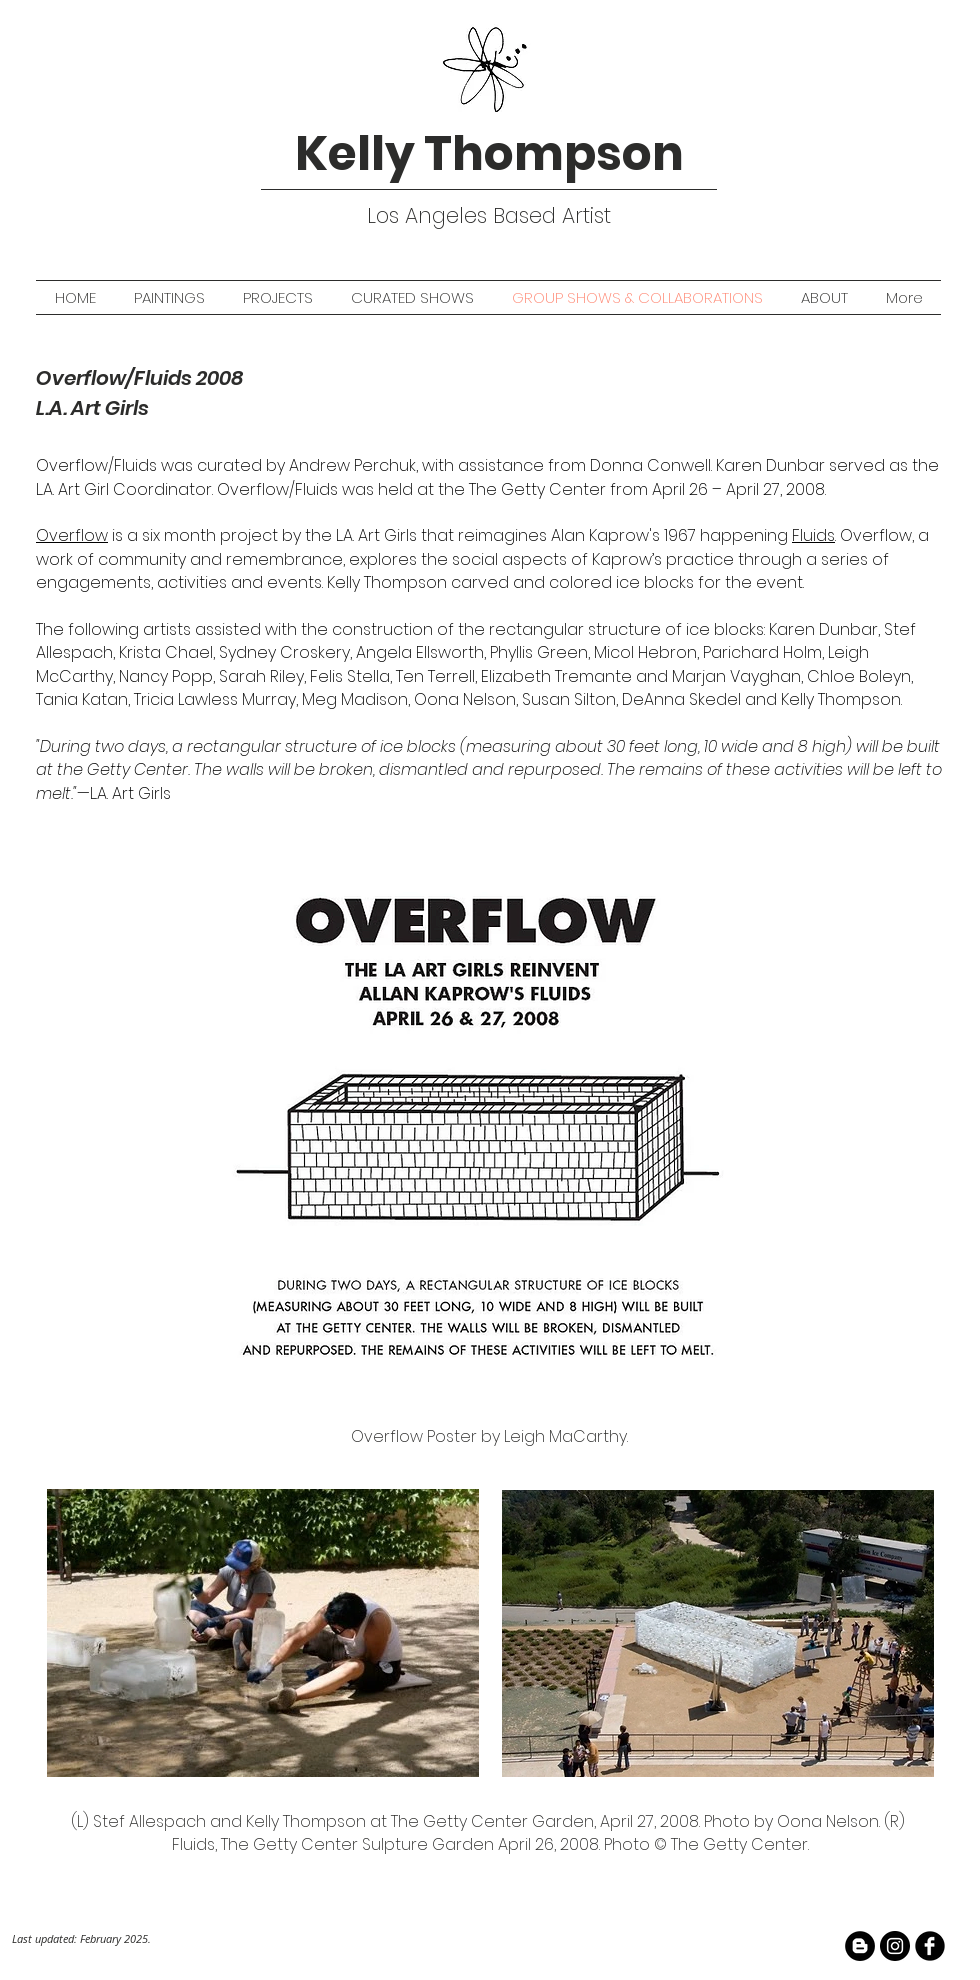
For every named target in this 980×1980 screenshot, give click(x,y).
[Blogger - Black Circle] (860, 1946)
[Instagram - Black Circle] (895, 1946)
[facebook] (930, 1946)
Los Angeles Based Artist (489, 215)
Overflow (72, 535)
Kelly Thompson (489, 153)
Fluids (813, 535)
